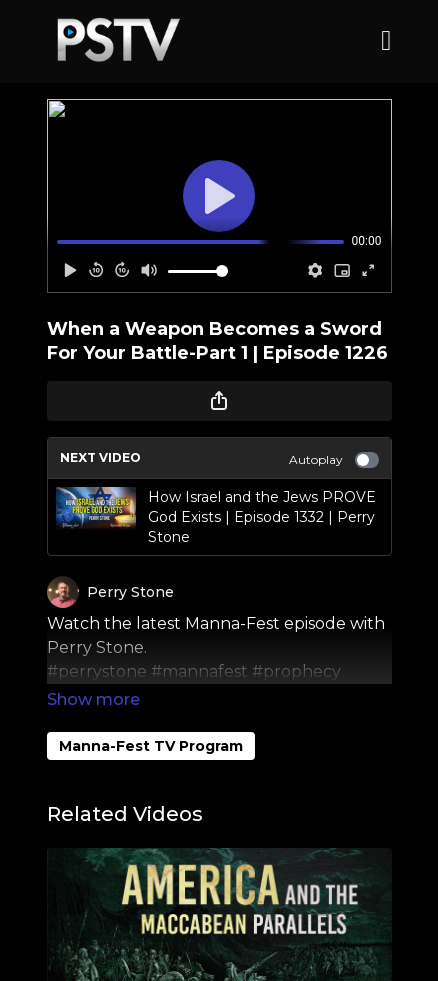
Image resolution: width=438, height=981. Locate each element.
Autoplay (334, 460)
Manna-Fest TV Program (151, 718)
